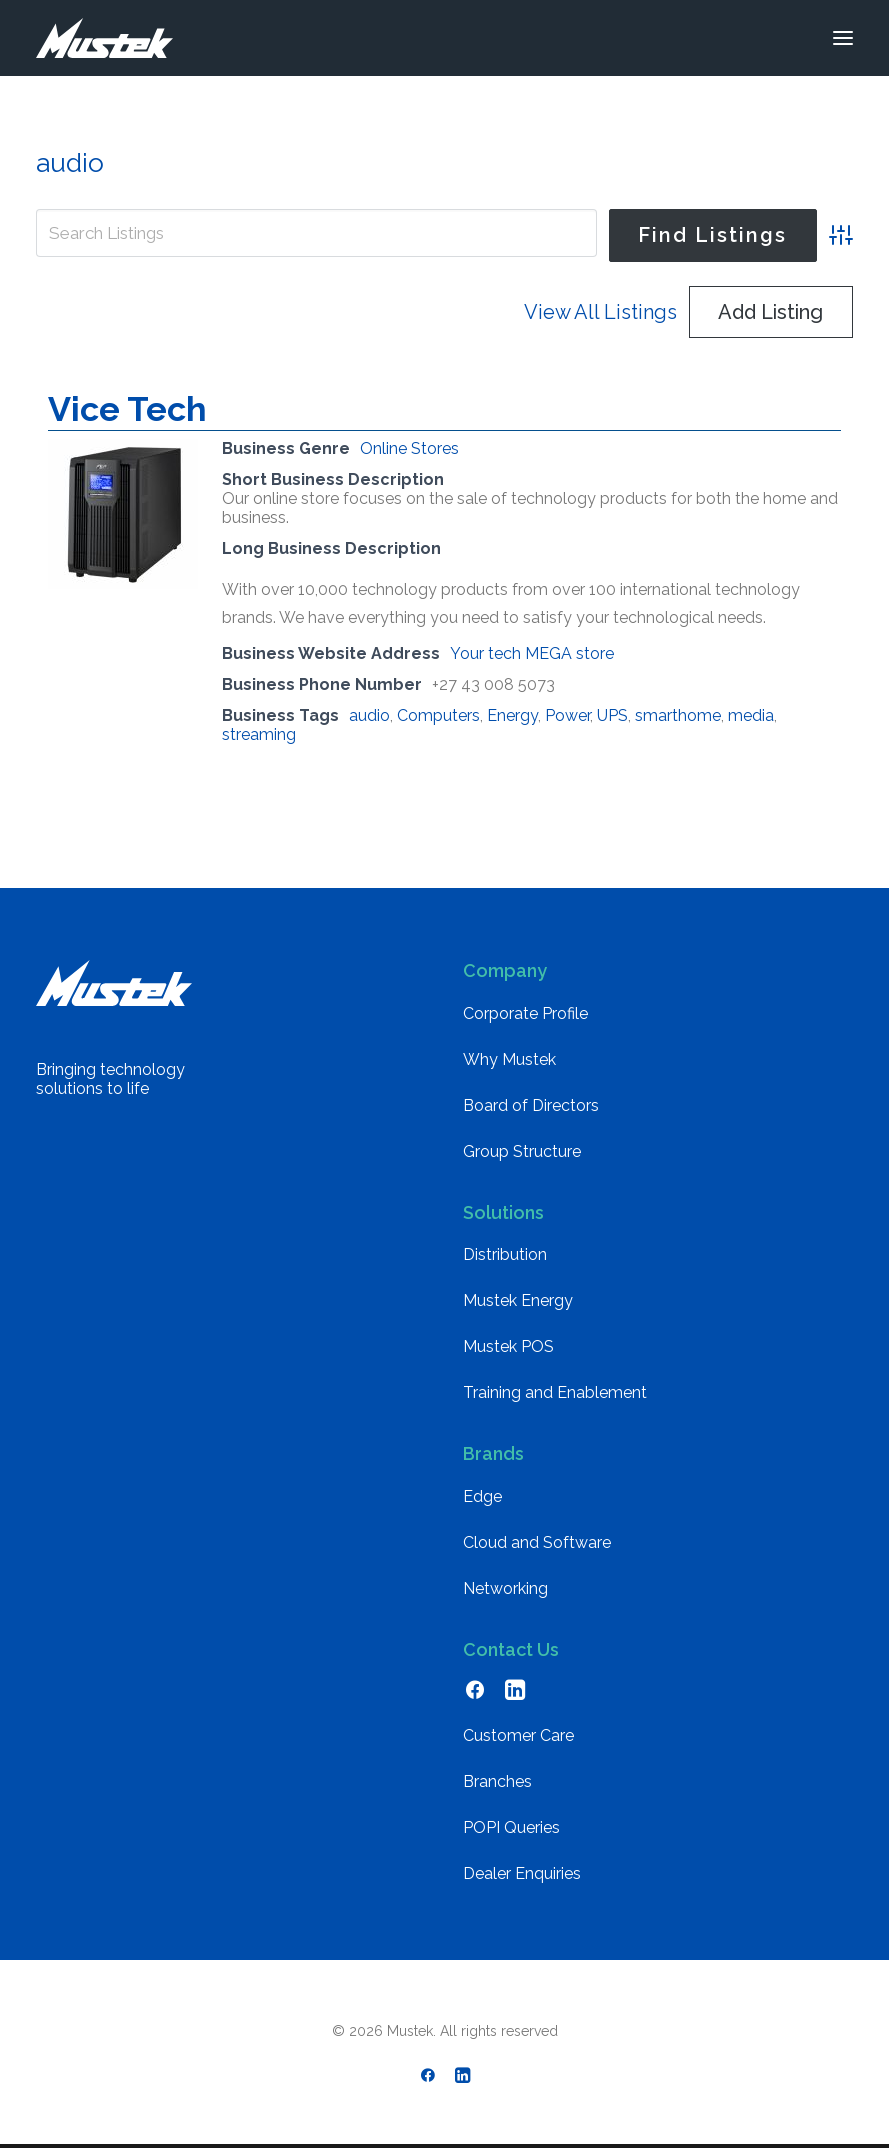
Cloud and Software (537, 1542)
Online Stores (409, 448)
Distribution (505, 1254)
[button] (843, 38)
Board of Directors (531, 1105)
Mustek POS (508, 1346)
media (751, 715)
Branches (497, 1781)
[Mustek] (104, 38)
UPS (612, 715)
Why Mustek (509, 1059)
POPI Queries (511, 1827)
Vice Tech (127, 409)
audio (369, 715)
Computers (438, 715)
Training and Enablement (555, 1392)
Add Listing (770, 312)
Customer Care (518, 1735)
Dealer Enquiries (522, 1873)
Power (567, 715)
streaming (259, 734)
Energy (512, 715)
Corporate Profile (525, 1013)
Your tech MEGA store (532, 653)
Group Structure (522, 1151)
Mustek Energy (518, 1300)
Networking (505, 1588)
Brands (493, 1453)
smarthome (678, 715)
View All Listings (600, 312)
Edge (482, 1496)
